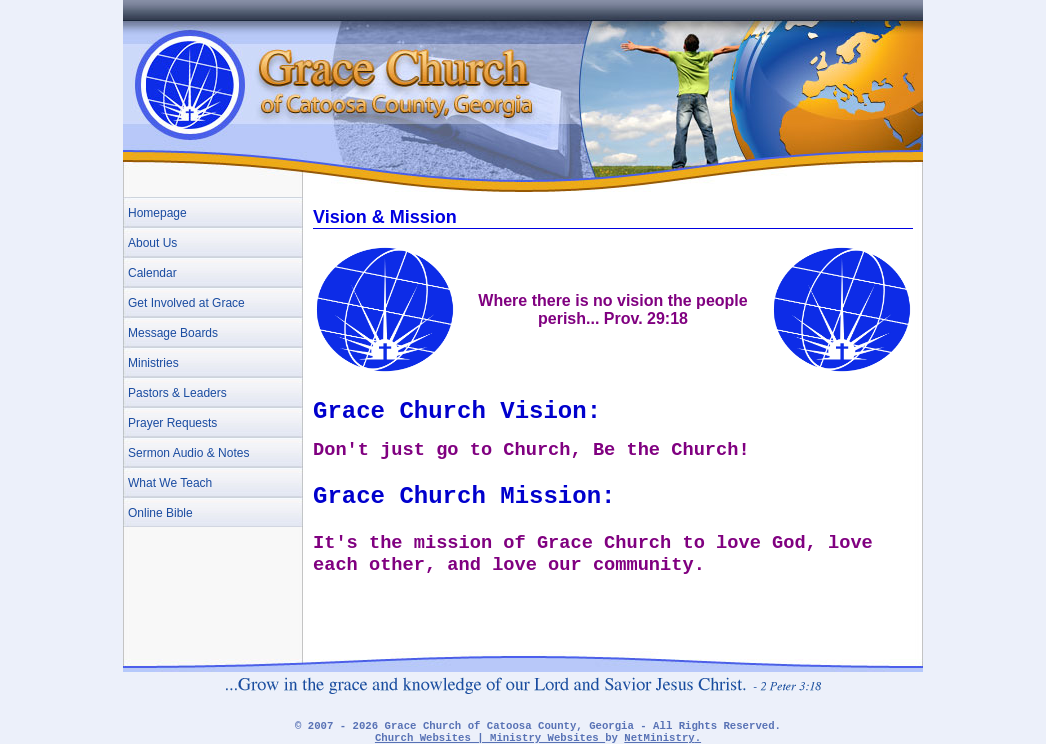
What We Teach (170, 483)
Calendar (152, 273)
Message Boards (173, 333)
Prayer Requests (172, 423)
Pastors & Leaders (177, 393)
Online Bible (160, 513)
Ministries (153, 363)
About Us (152, 243)
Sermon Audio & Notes (188, 453)
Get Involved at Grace (186, 303)
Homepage (157, 213)
